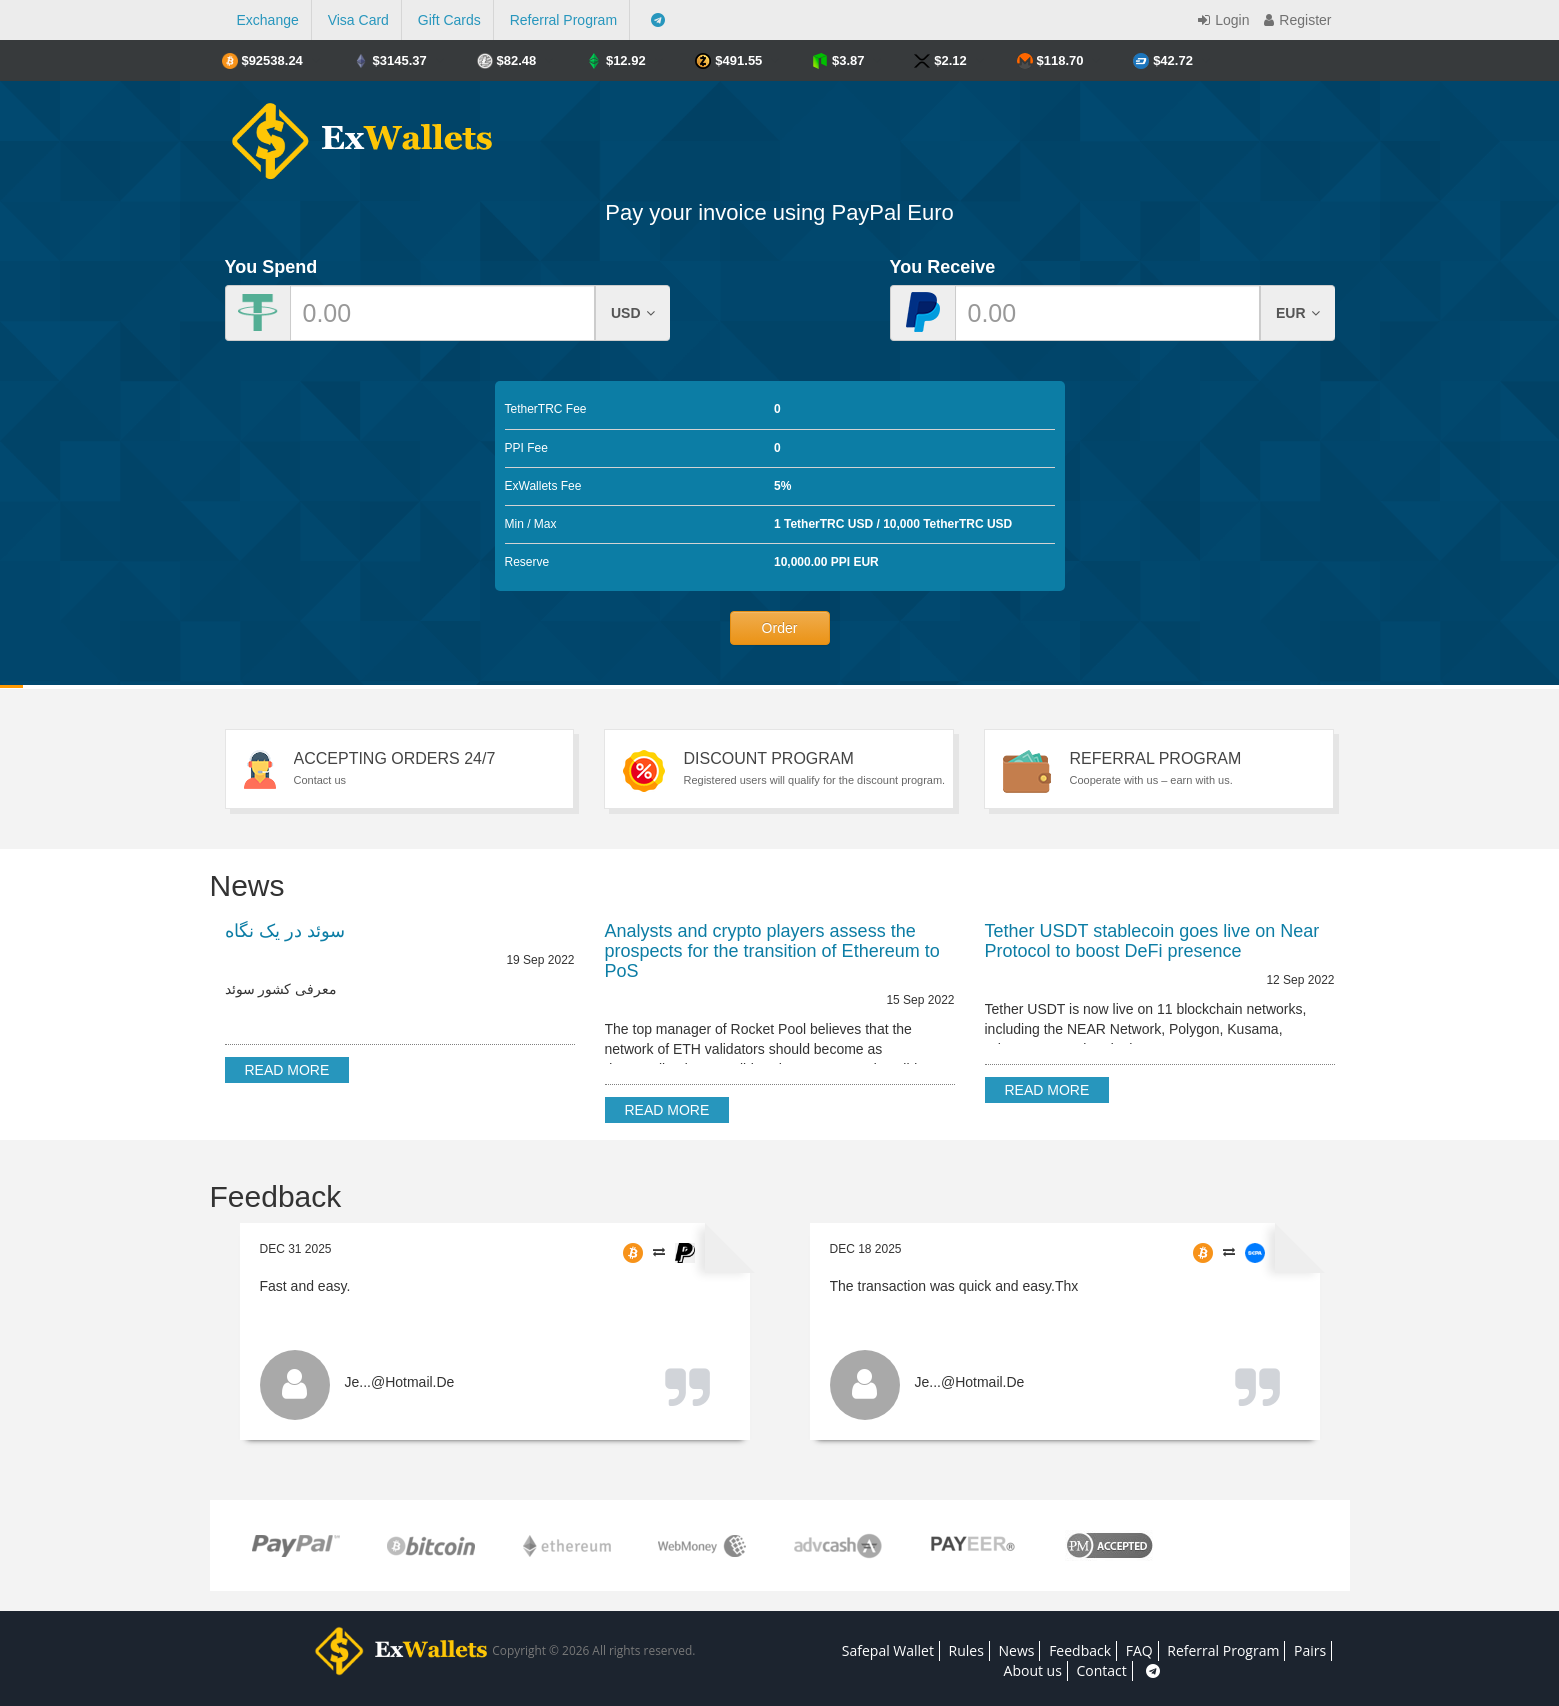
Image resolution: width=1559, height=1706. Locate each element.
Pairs (1310, 1650)
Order (780, 628)
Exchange (268, 20)
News (1017, 1650)
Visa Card (358, 20)
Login (1221, 20)
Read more (287, 1070)
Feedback (1080, 1650)
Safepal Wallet (888, 1650)
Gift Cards (449, 20)
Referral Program (563, 20)
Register (1295, 20)
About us (1033, 1670)
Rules (966, 1650)
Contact (1102, 1670)
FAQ (1139, 1650)
